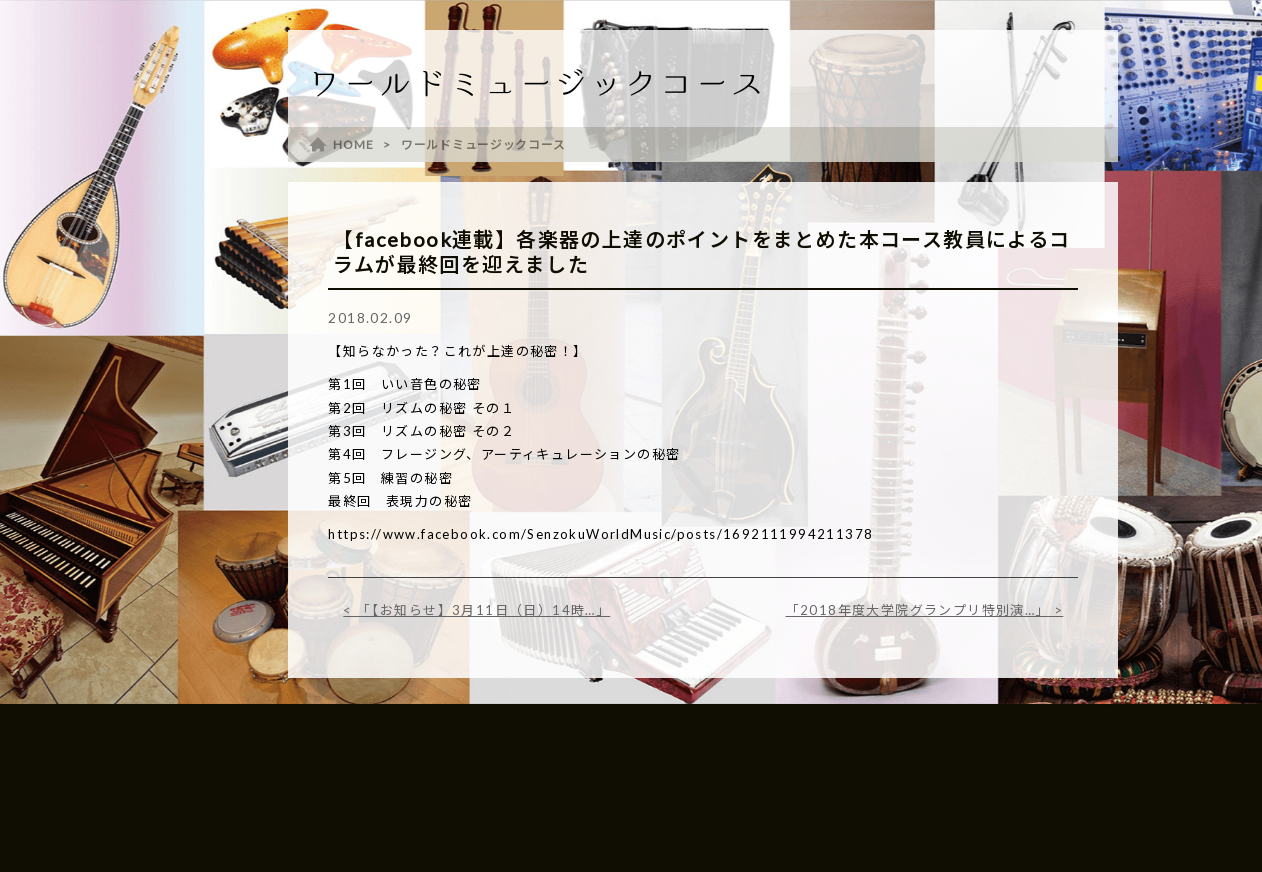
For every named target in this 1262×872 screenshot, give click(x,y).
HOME (353, 144)
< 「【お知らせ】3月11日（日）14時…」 (476, 610)
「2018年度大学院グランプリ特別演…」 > (925, 610)
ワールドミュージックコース (483, 144)
